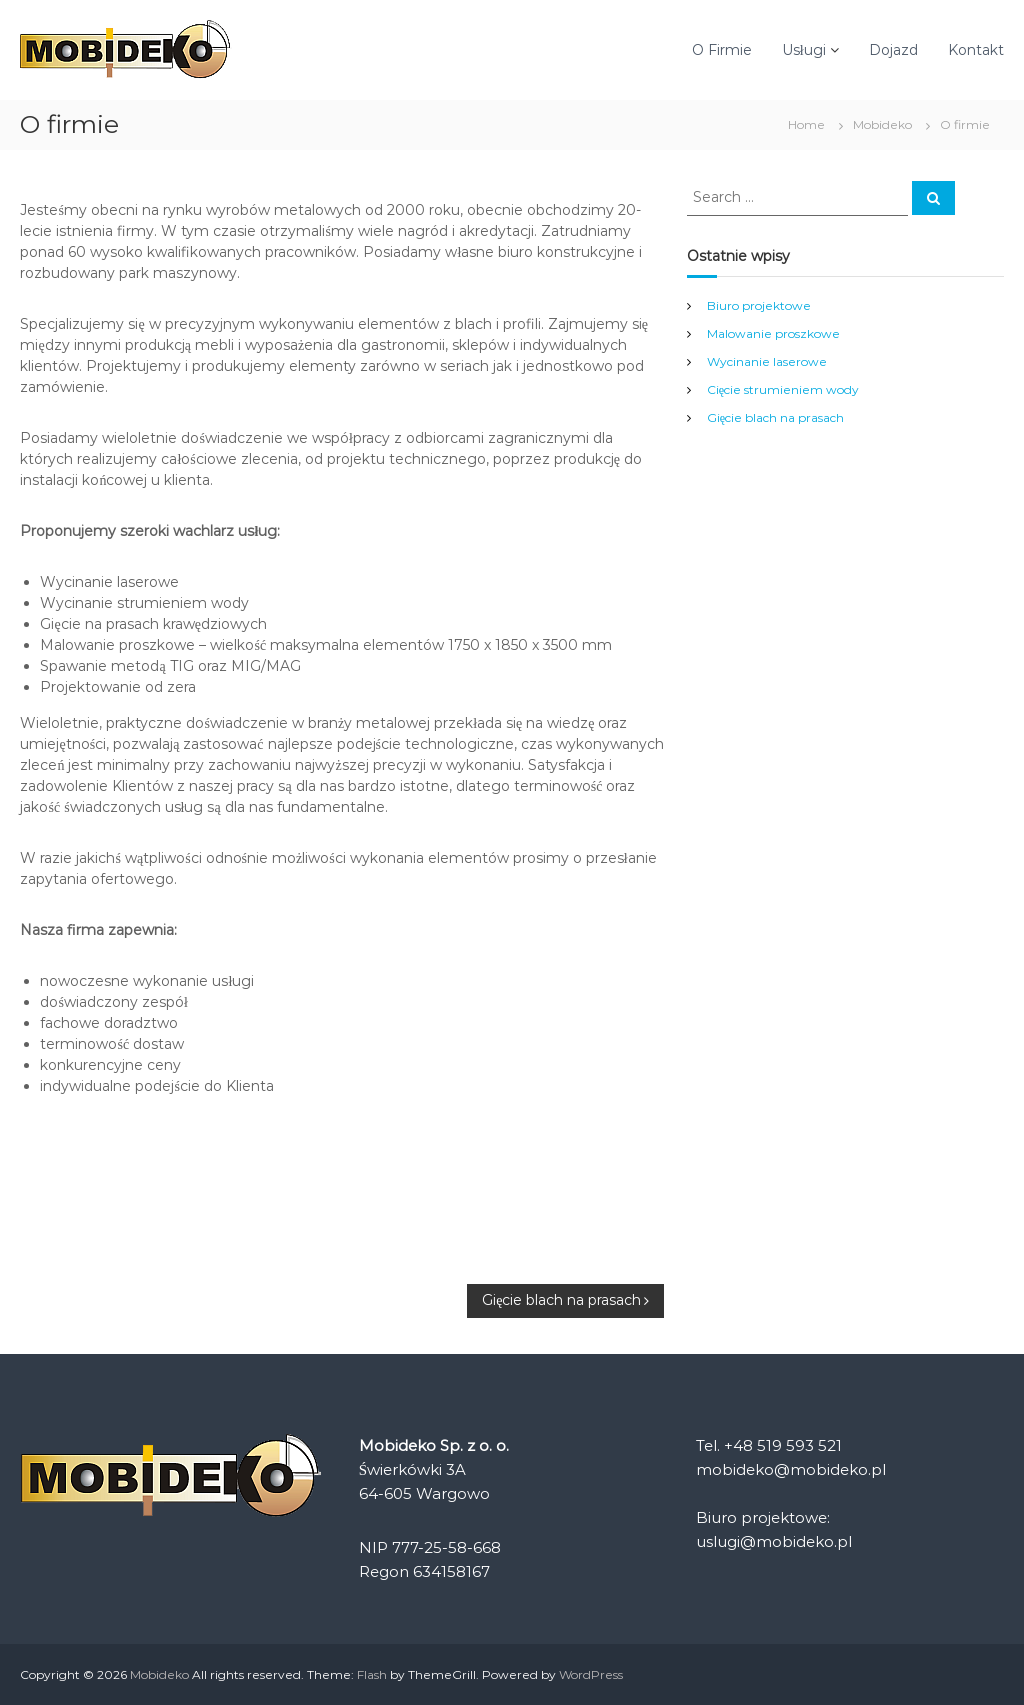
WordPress (591, 1674)
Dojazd (893, 50)
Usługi (804, 50)
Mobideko (882, 124)
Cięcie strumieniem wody (783, 389)
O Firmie (722, 50)
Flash (372, 1674)
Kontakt (976, 50)
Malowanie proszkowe (773, 333)
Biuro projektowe (759, 305)
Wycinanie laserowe (767, 361)
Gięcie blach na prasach (775, 417)
